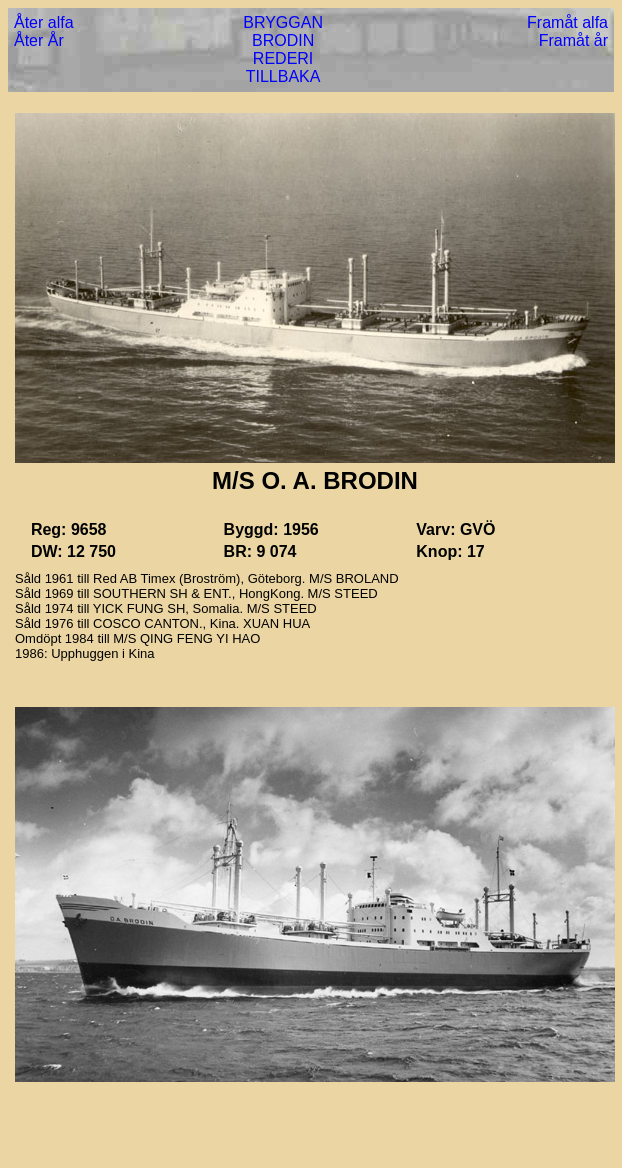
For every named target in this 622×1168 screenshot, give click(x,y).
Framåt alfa (567, 22)
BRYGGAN (283, 22)
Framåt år (573, 40)
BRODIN (283, 40)
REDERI (283, 58)
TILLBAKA (283, 76)
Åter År (39, 40)
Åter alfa (44, 22)
